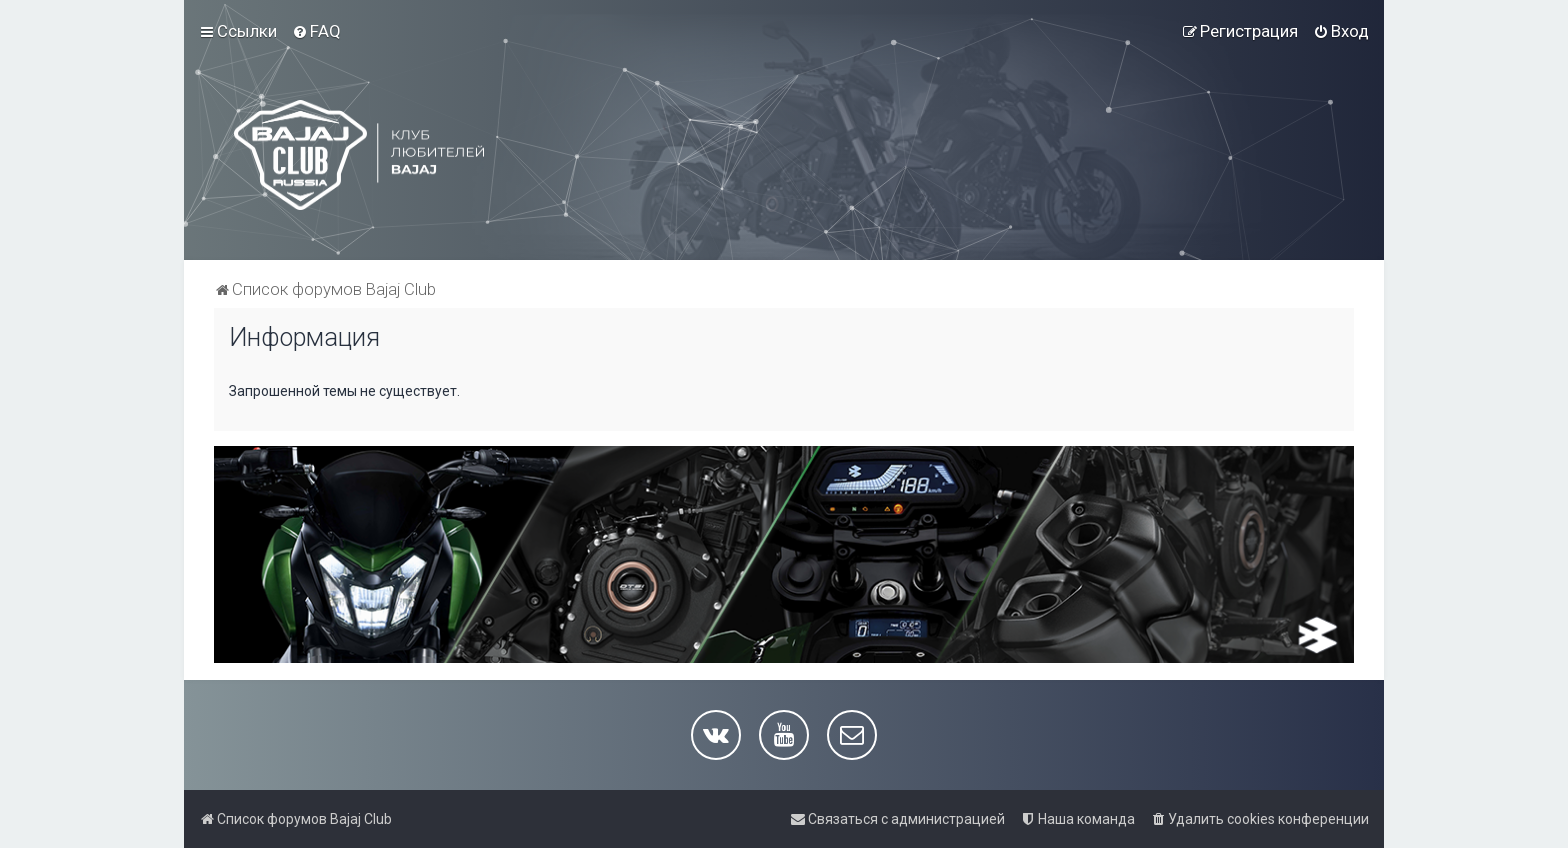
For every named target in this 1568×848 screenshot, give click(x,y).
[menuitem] (316, 31)
